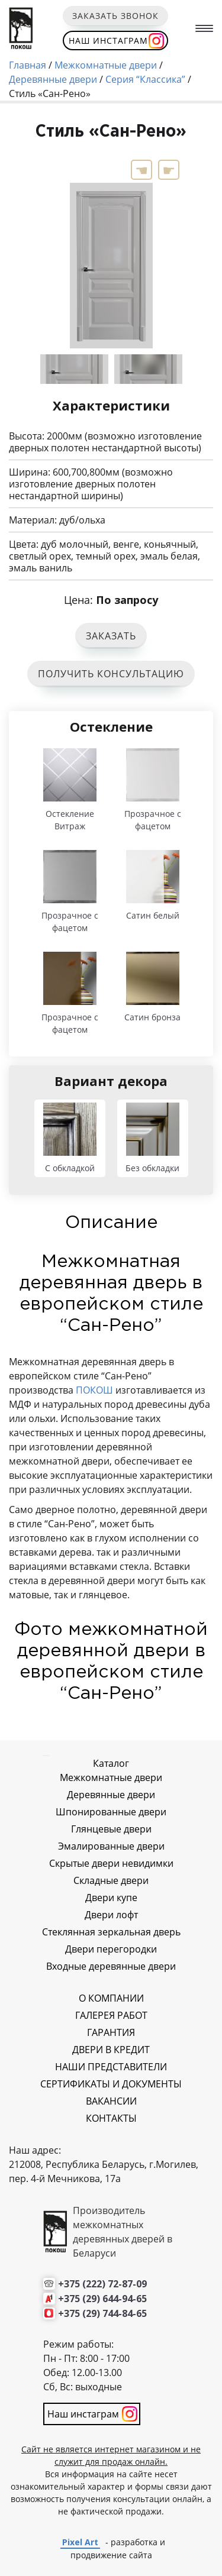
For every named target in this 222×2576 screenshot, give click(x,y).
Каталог (111, 1763)
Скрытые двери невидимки (111, 1863)
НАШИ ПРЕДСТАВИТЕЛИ (111, 2066)
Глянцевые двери (111, 1828)
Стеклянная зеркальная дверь (111, 1931)
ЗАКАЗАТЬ (111, 635)
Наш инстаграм (108, 40)
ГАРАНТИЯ (111, 2032)
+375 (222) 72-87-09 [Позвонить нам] (102, 2284)
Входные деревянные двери (111, 1966)
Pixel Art (80, 2542)
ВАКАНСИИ (111, 2101)
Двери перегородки (111, 1949)
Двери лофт (111, 1914)
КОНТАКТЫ (111, 2118)
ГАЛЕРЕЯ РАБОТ (111, 2015)
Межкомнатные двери (111, 1777)
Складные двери (111, 1880)
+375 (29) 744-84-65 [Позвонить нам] (102, 2313)
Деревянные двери (111, 1794)
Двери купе (111, 1897)
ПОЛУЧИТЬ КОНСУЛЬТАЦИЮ (111, 673)
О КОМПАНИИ (111, 1998)
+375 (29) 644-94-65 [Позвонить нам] (102, 2298)
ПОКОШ (95, 1390)
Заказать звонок (115, 15)
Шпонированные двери (111, 1811)
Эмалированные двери (111, 1846)
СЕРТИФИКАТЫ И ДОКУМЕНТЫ (111, 2083)
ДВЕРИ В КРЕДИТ (111, 2049)
